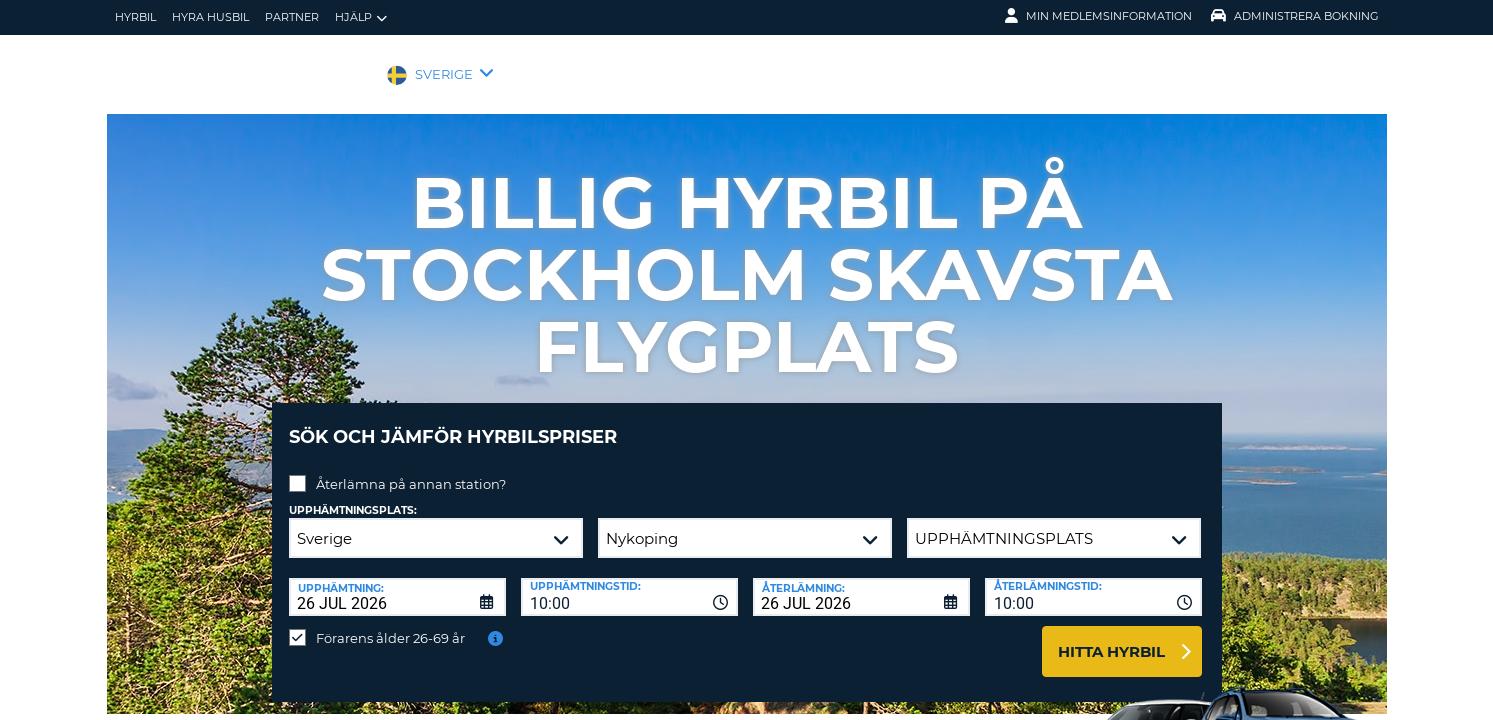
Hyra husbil (210, 17)
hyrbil (135, 17)
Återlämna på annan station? (411, 469)
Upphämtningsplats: (353, 495)
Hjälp (361, 17)
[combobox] (629, 582)
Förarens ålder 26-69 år (390, 623)
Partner (292, 17)
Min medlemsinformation (1098, 16)
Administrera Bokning (1295, 16)
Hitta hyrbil (1111, 636)
